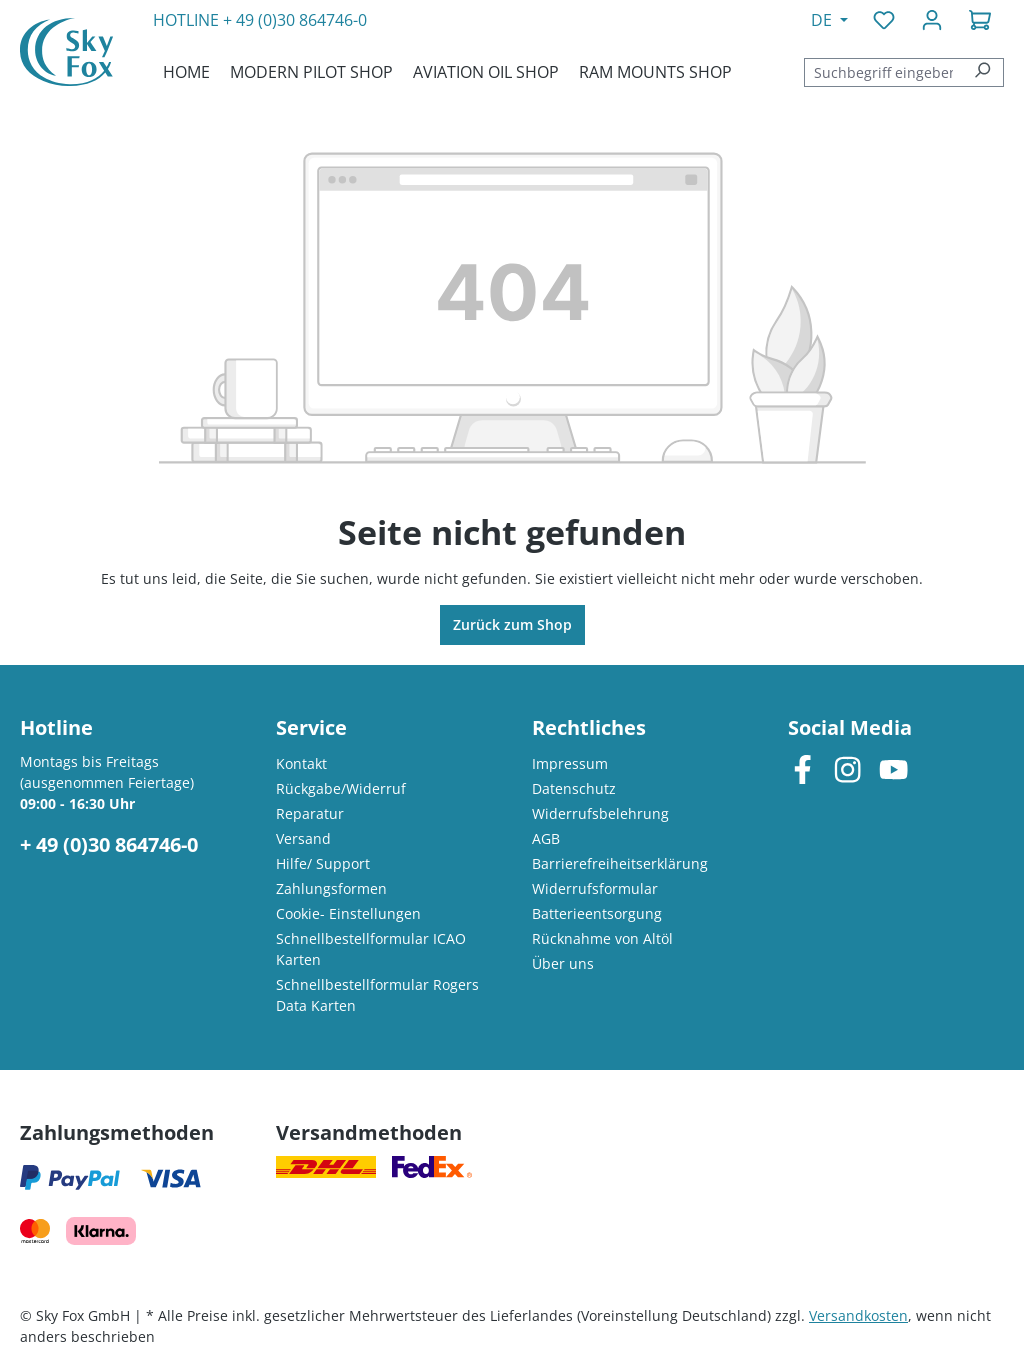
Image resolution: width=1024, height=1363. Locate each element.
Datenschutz (574, 788)
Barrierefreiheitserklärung (620, 863)
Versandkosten (858, 1315)
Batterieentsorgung (597, 913)
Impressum (570, 763)
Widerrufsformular (595, 888)
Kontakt (301, 763)
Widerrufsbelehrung (600, 813)
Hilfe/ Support (323, 863)
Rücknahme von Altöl (602, 938)
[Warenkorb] (980, 20)
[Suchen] (982, 72)
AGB (546, 838)
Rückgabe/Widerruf (341, 788)
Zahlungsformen (331, 888)
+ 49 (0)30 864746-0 (295, 20)
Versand (303, 838)
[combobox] (883, 72)
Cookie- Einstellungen (348, 913)
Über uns (563, 963)
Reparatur (310, 813)
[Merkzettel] (884, 20)
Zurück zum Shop (512, 624)
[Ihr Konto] (932, 20)
